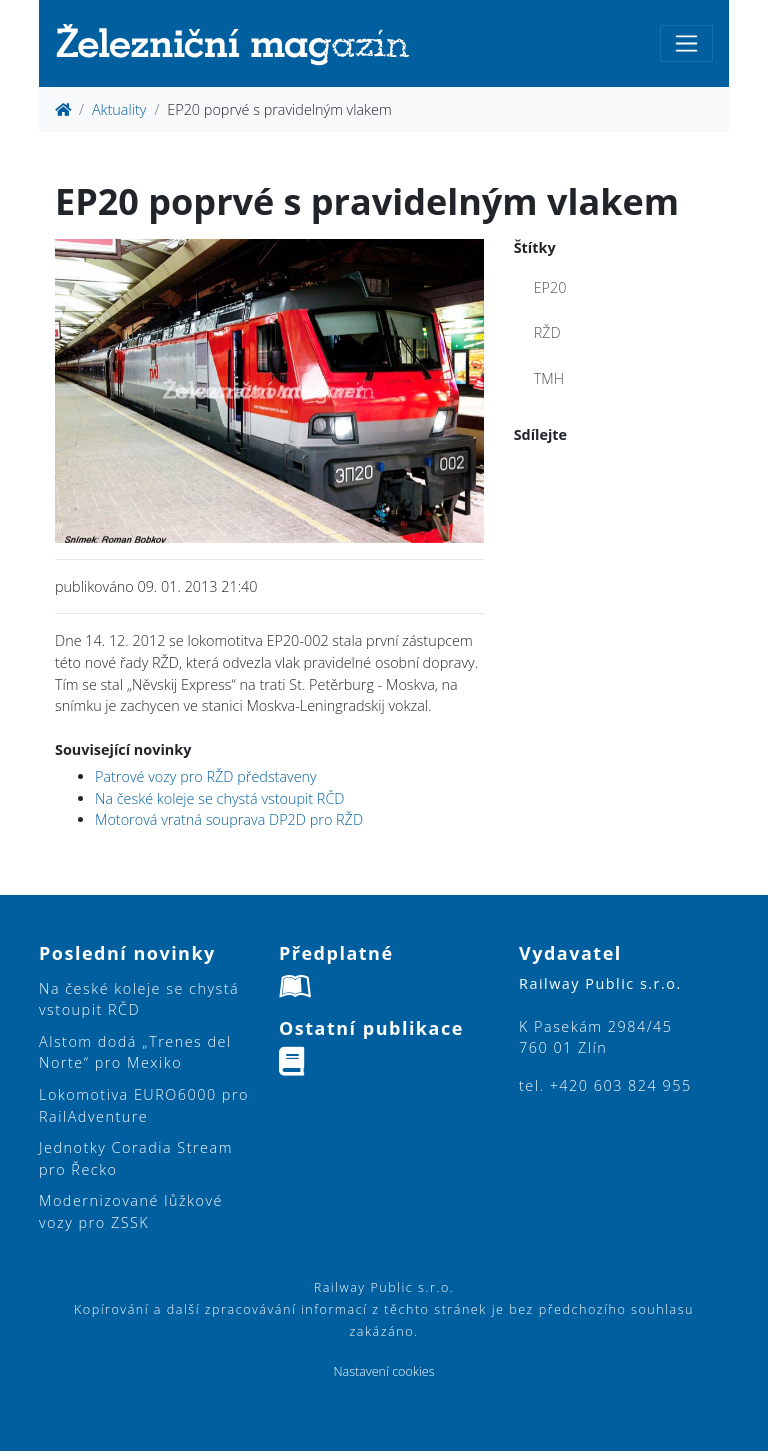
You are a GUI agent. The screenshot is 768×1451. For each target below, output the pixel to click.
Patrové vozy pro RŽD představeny (206, 776)
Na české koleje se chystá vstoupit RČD (220, 798)
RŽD (547, 332)
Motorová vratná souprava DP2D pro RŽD (229, 819)
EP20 (550, 287)
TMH (549, 378)
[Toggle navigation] (686, 43)
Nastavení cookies (383, 1371)
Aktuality (119, 109)
